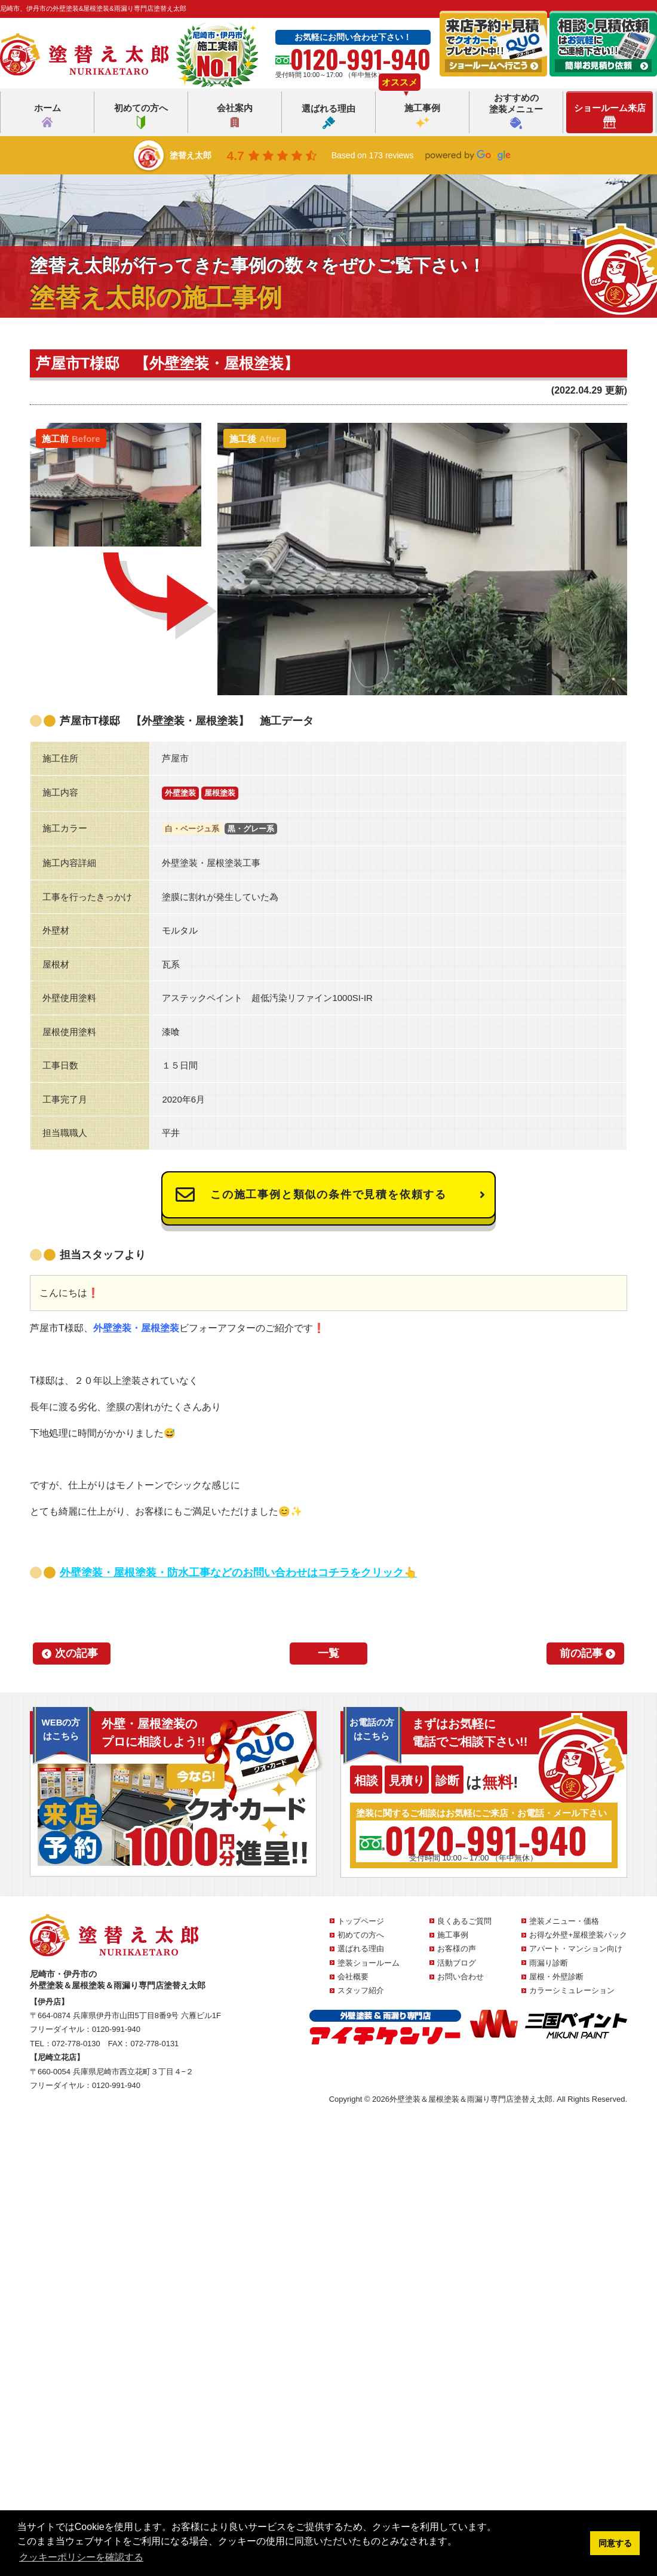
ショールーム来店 (610, 115)
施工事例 (422, 116)
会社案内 (235, 116)
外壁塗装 (180, 792)
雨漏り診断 (548, 1962)
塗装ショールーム (368, 1962)
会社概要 (353, 1976)
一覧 (328, 1653)
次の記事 (76, 1653)
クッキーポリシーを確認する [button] (81, 2557)
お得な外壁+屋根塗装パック (578, 1934)
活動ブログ (456, 1962)
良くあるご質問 (464, 1921)
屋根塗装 (219, 792)
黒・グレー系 (251, 828)
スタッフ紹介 (360, 1990)
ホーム (47, 116)
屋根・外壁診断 (556, 1976)
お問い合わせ (460, 1976)
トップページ (360, 1921)
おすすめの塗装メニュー (516, 111)
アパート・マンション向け (575, 1948)
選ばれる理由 (328, 116)
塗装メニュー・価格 (564, 1921)
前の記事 (581, 1653)
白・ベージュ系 (192, 828)
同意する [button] (615, 2543)
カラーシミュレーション (572, 1990)
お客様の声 (456, 1948)
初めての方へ (141, 116)
